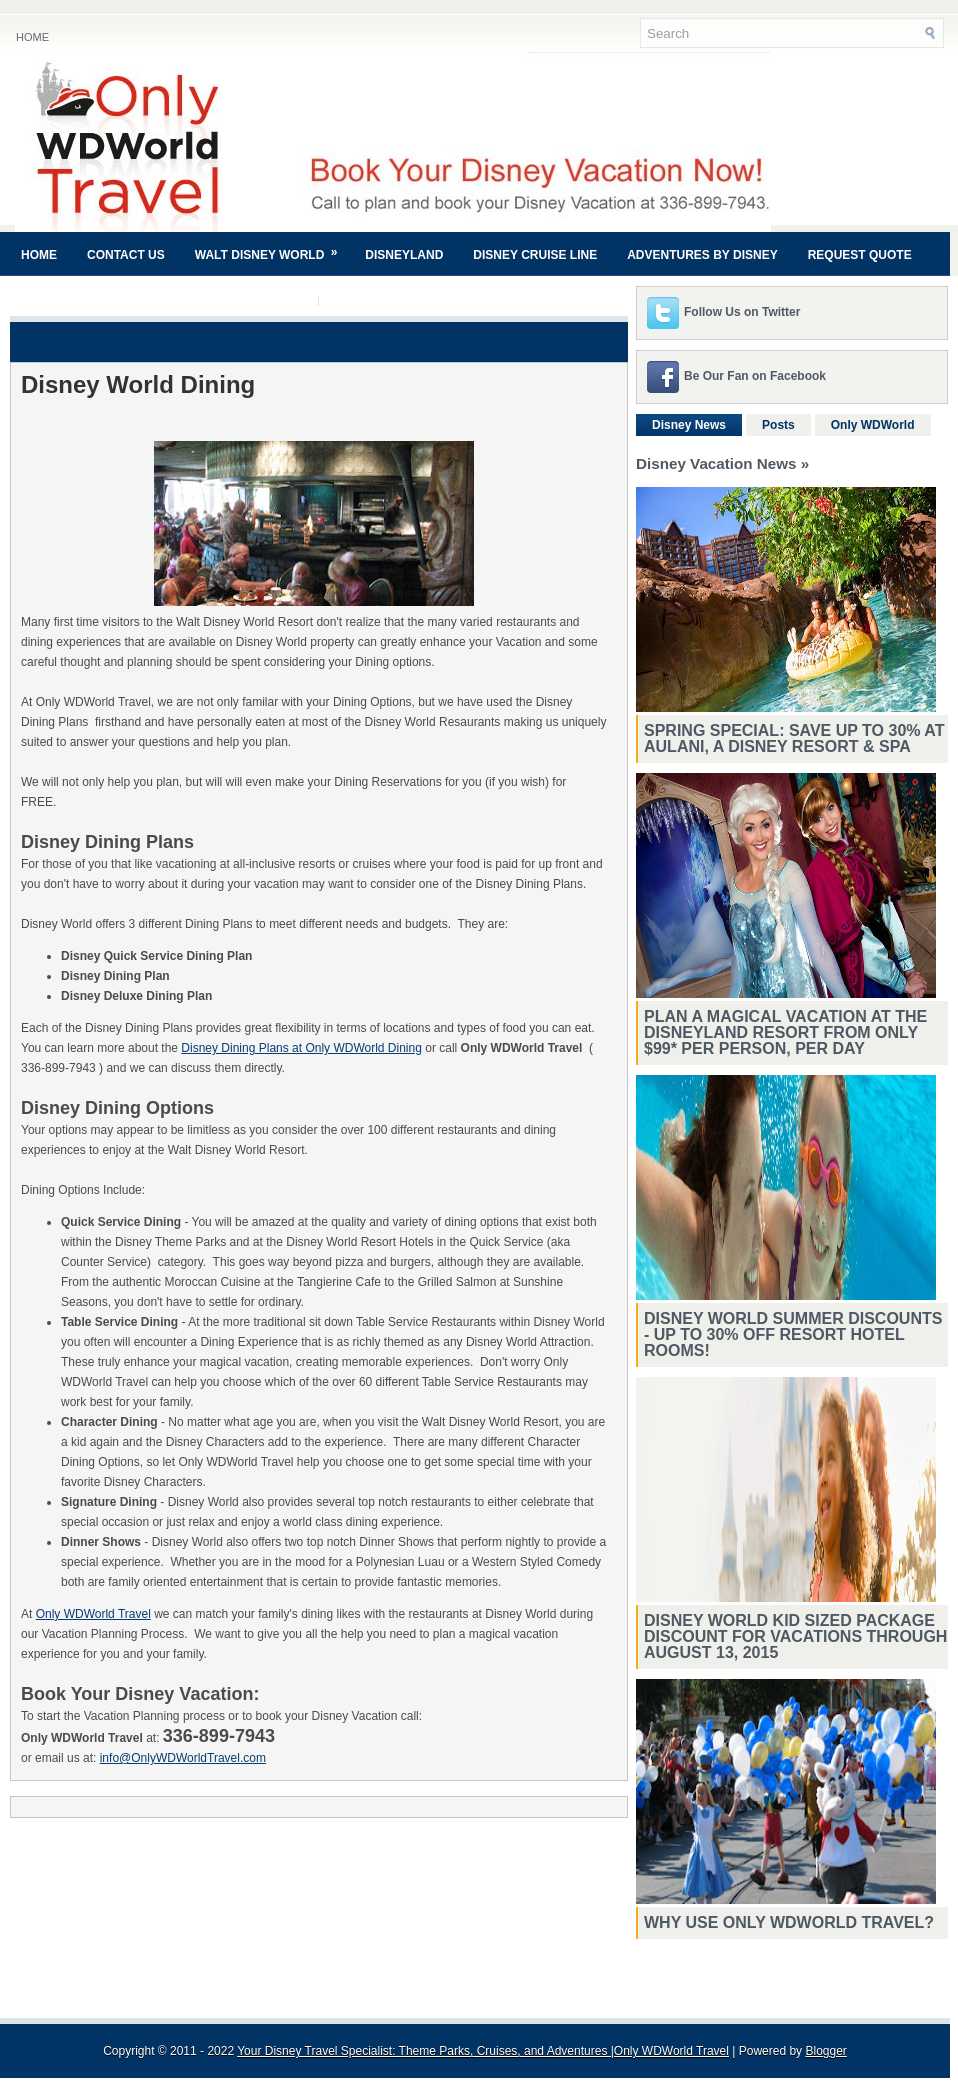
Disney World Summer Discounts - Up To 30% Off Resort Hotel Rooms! (793, 1334)
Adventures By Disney (702, 255)
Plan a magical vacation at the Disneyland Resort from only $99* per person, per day (785, 1032)
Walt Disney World (273, 247)
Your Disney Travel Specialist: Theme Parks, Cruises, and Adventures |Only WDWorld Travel (483, 2051)
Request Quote (860, 255)
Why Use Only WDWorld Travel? (789, 1922)
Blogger (825, 2051)
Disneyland (404, 255)
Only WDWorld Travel (93, 1614)
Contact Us (126, 255)
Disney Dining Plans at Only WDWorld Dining (301, 1048)
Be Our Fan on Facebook (755, 376)
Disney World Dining (138, 385)
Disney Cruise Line (535, 255)
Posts (778, 425)
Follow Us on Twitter (742, 312)
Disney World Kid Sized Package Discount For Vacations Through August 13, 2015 (795, 1636)
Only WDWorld (873, 425)
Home (32, 37)
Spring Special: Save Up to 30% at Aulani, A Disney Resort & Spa (794, 738)
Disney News (689, 425)
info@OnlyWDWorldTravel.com (183, 1758)
